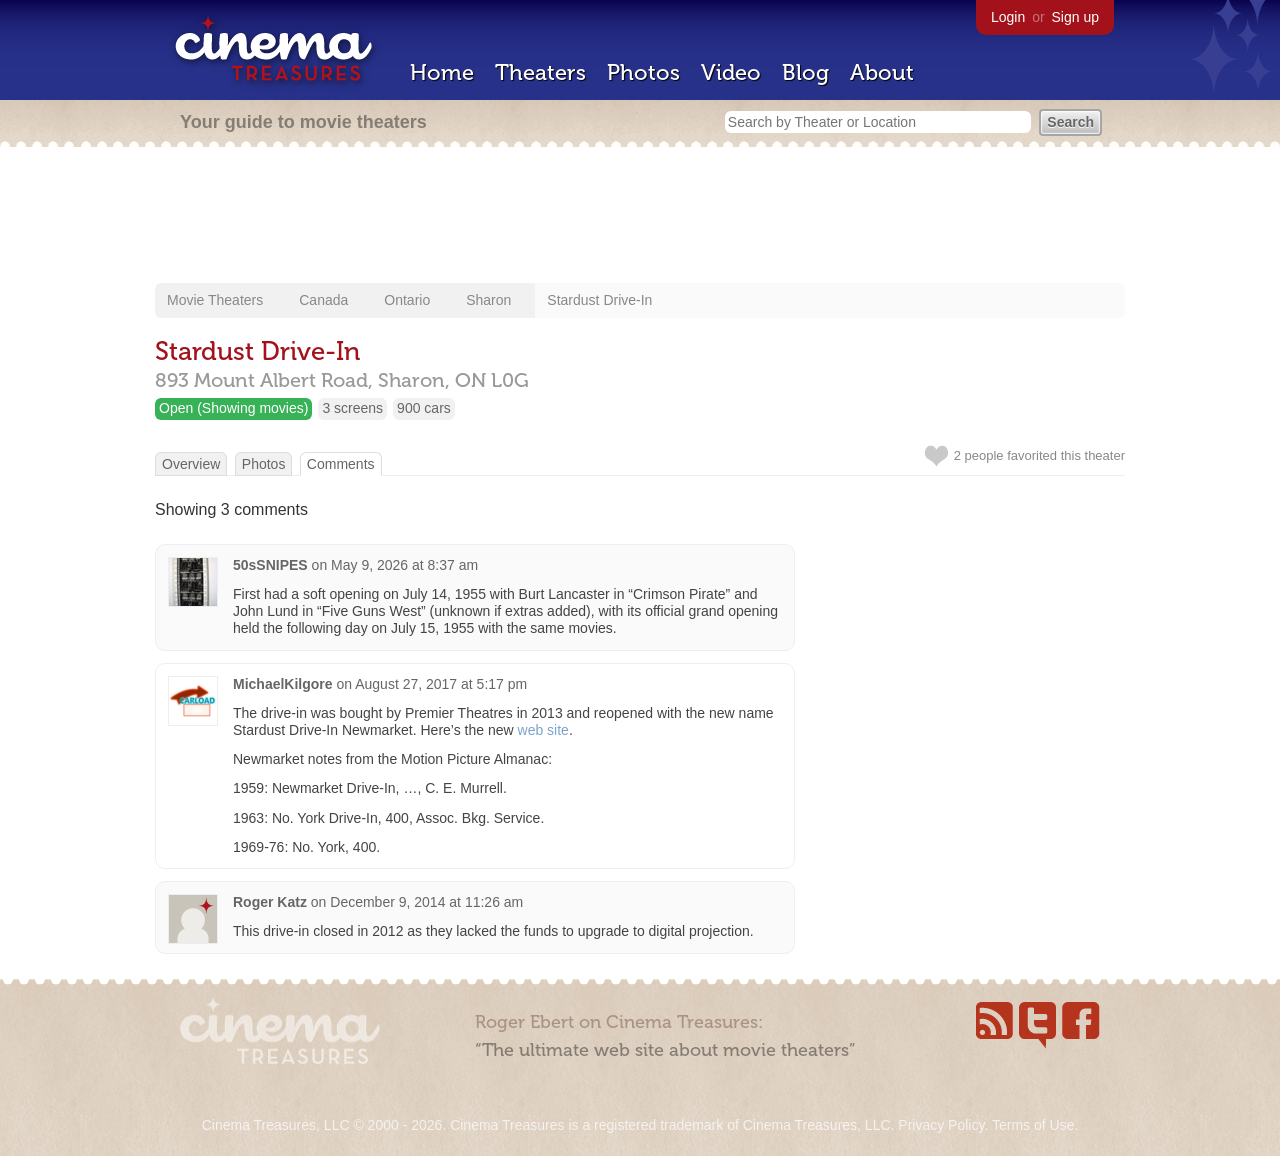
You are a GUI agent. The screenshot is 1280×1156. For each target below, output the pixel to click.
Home (442, 72)
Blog (805, 72)
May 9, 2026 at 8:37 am (404, 565)
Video (731, 72)
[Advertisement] (640, 217)
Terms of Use (1033, 1125)
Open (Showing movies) (233, 408)
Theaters (540, 72)
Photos (643, 72)
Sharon (488, 300)
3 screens (352, 408)
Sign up (1075, 17)
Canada (323, 300)
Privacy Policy (941, 1125)
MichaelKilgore (283, 684)
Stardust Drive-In (599, 300)
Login (1008, 17)
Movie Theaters (215, 300)
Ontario (407, 300)
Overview (191, 464)
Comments (341, 464)
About (882, 72)
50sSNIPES (270, 565)
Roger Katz (270, 902)
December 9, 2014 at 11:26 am (426, 902)
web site (543, 730)
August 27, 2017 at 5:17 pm (441, 684)
